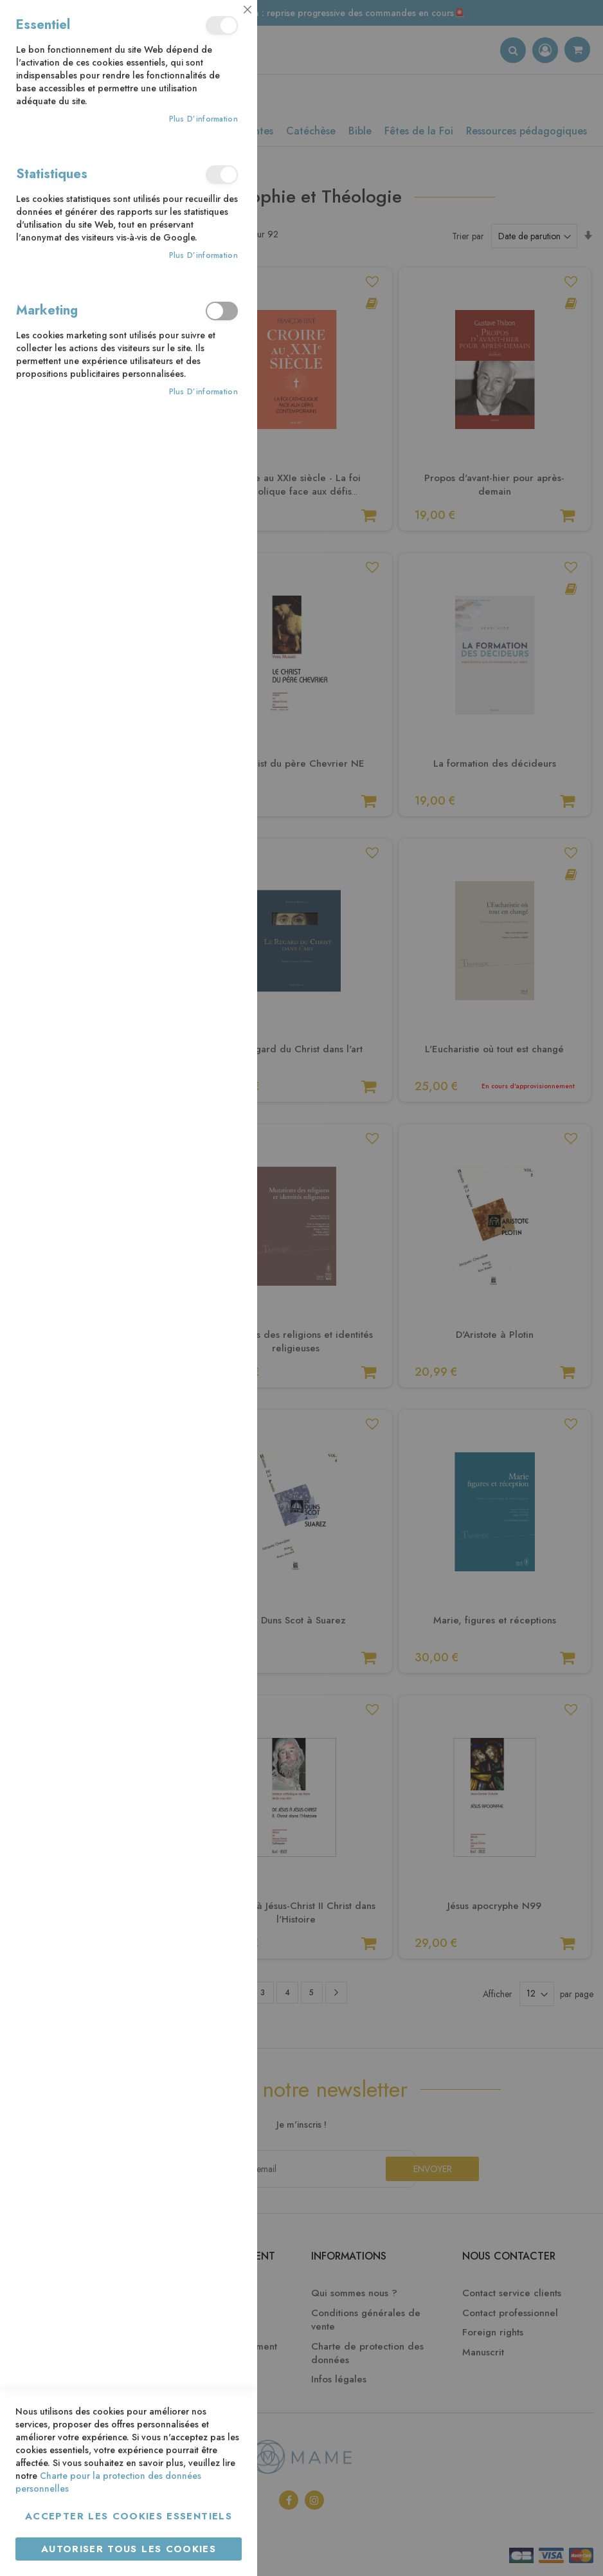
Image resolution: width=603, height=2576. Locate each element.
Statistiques (222, 174)
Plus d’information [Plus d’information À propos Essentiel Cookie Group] (203, 119)
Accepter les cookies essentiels (128, 2516)
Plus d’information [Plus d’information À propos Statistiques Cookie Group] (203, 255)
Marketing (222, 311)
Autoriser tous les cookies (128, 2549)
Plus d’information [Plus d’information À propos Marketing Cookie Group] (203, 392)
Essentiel (222, 25)
